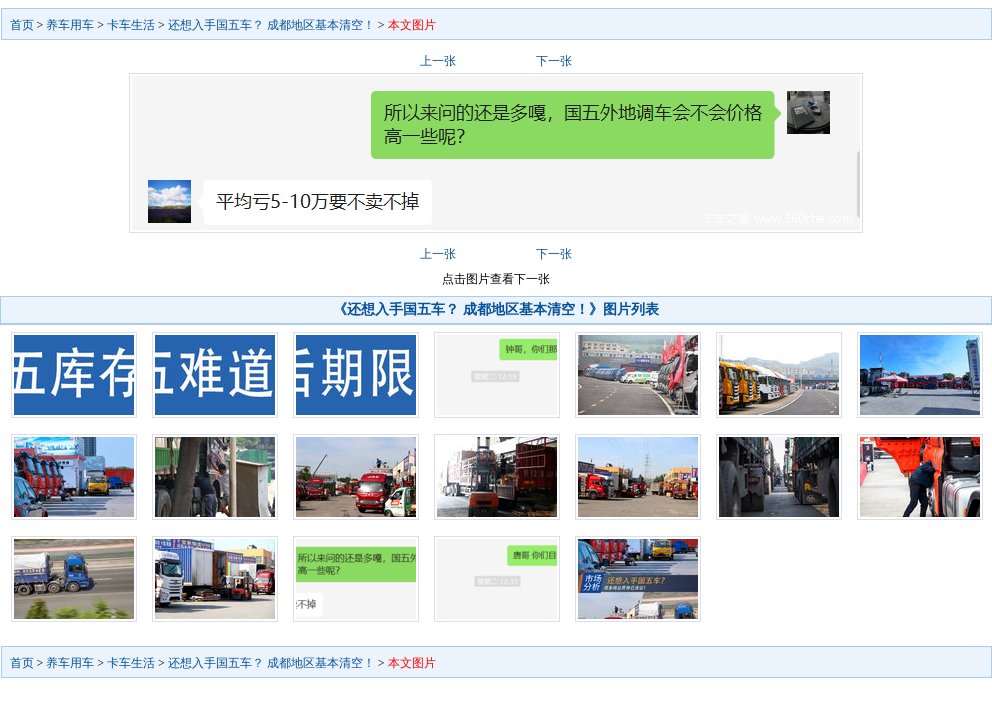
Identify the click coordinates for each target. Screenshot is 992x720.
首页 (22, 25)
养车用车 (70, 25)
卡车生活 (131, 25)
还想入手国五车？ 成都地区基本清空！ (271, 25)
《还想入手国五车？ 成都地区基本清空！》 (468, 309)
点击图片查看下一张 (496, 279)
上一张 (438, 61)
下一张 (554, 61)
